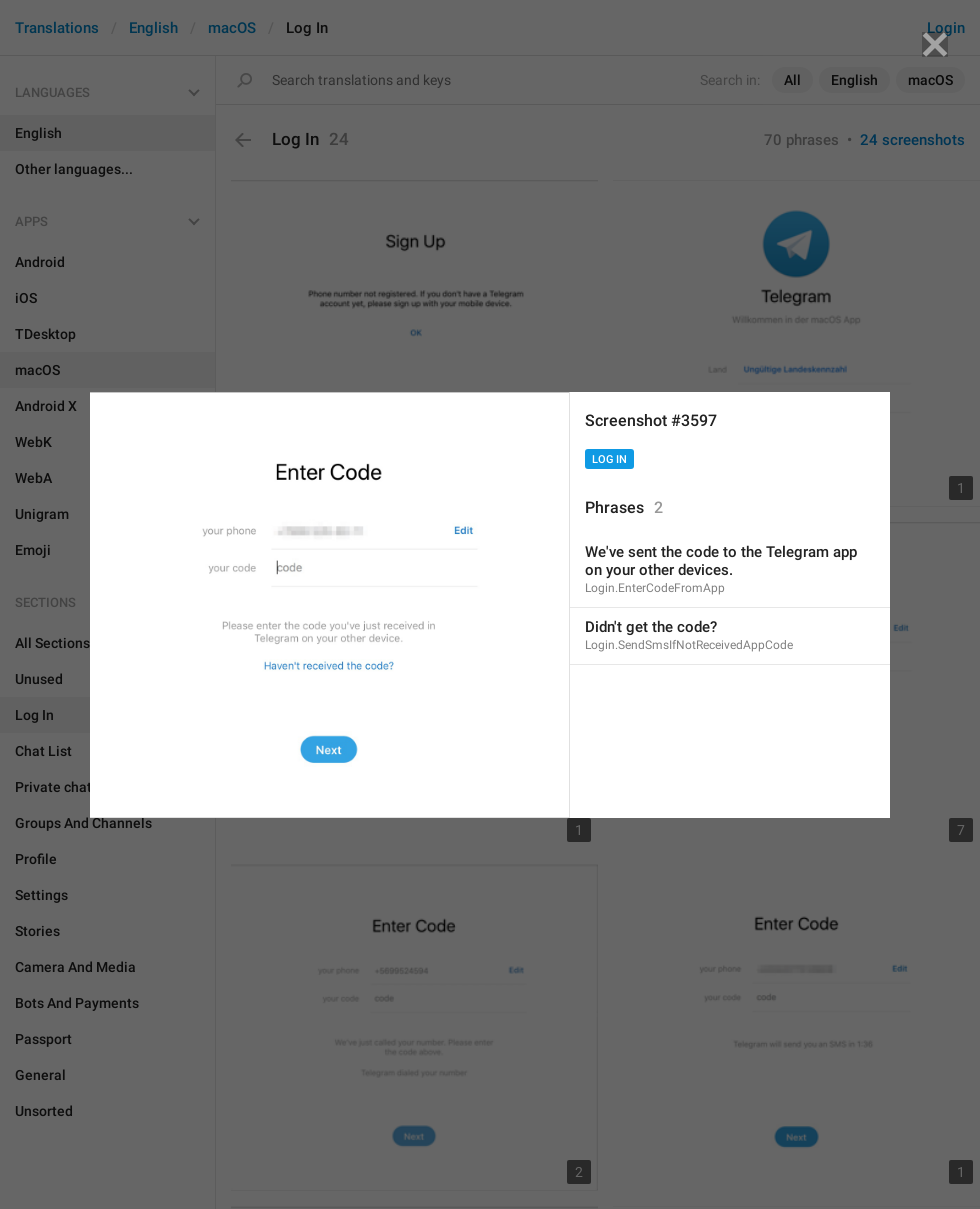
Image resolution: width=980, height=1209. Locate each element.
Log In (609, 459)
